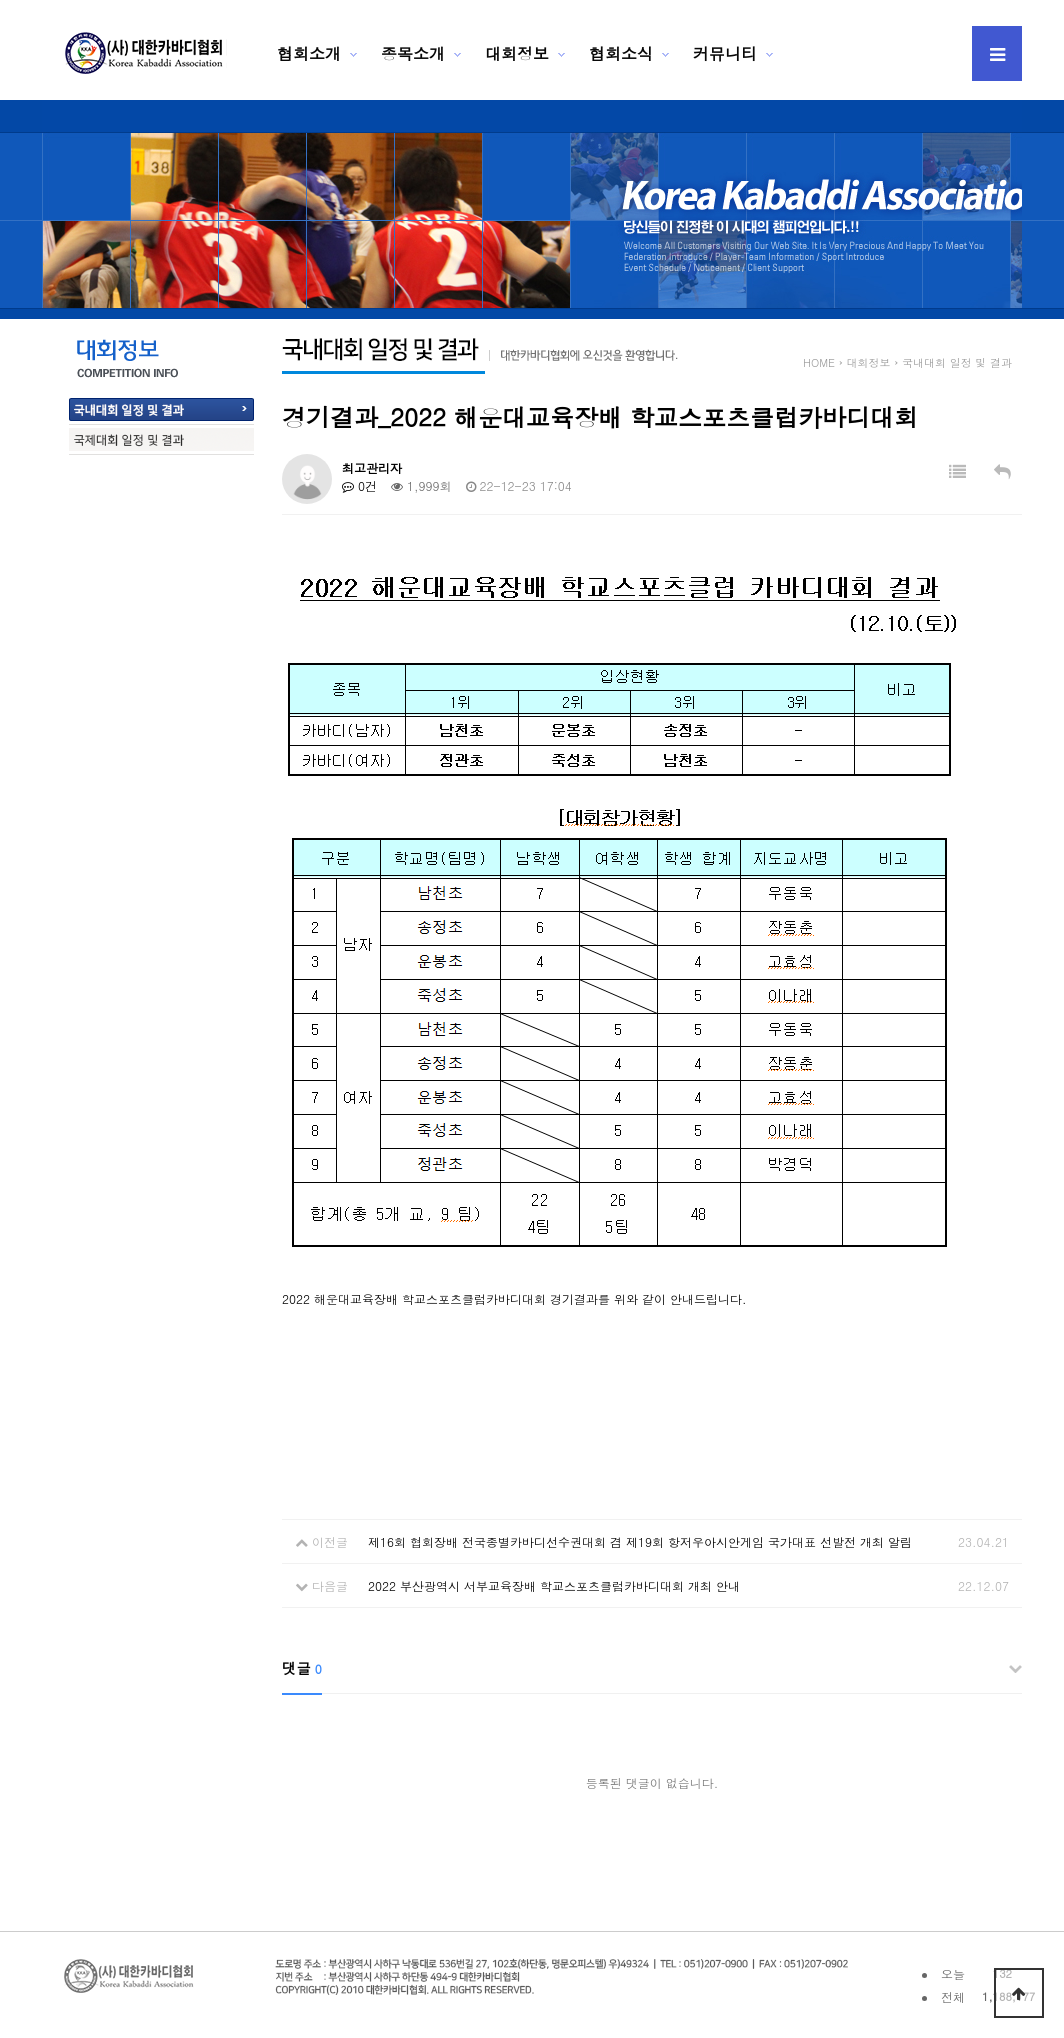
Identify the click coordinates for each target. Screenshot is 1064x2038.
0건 (359, 485)
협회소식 (621, 53)
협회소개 (309, 53)
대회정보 (517, 53)
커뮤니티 (725, 53)
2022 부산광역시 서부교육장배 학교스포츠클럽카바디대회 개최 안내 (554, 1585)
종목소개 (413, 53)
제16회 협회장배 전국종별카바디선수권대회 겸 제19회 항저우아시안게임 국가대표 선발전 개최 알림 (640, 1541)
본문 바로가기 (0, 0)
